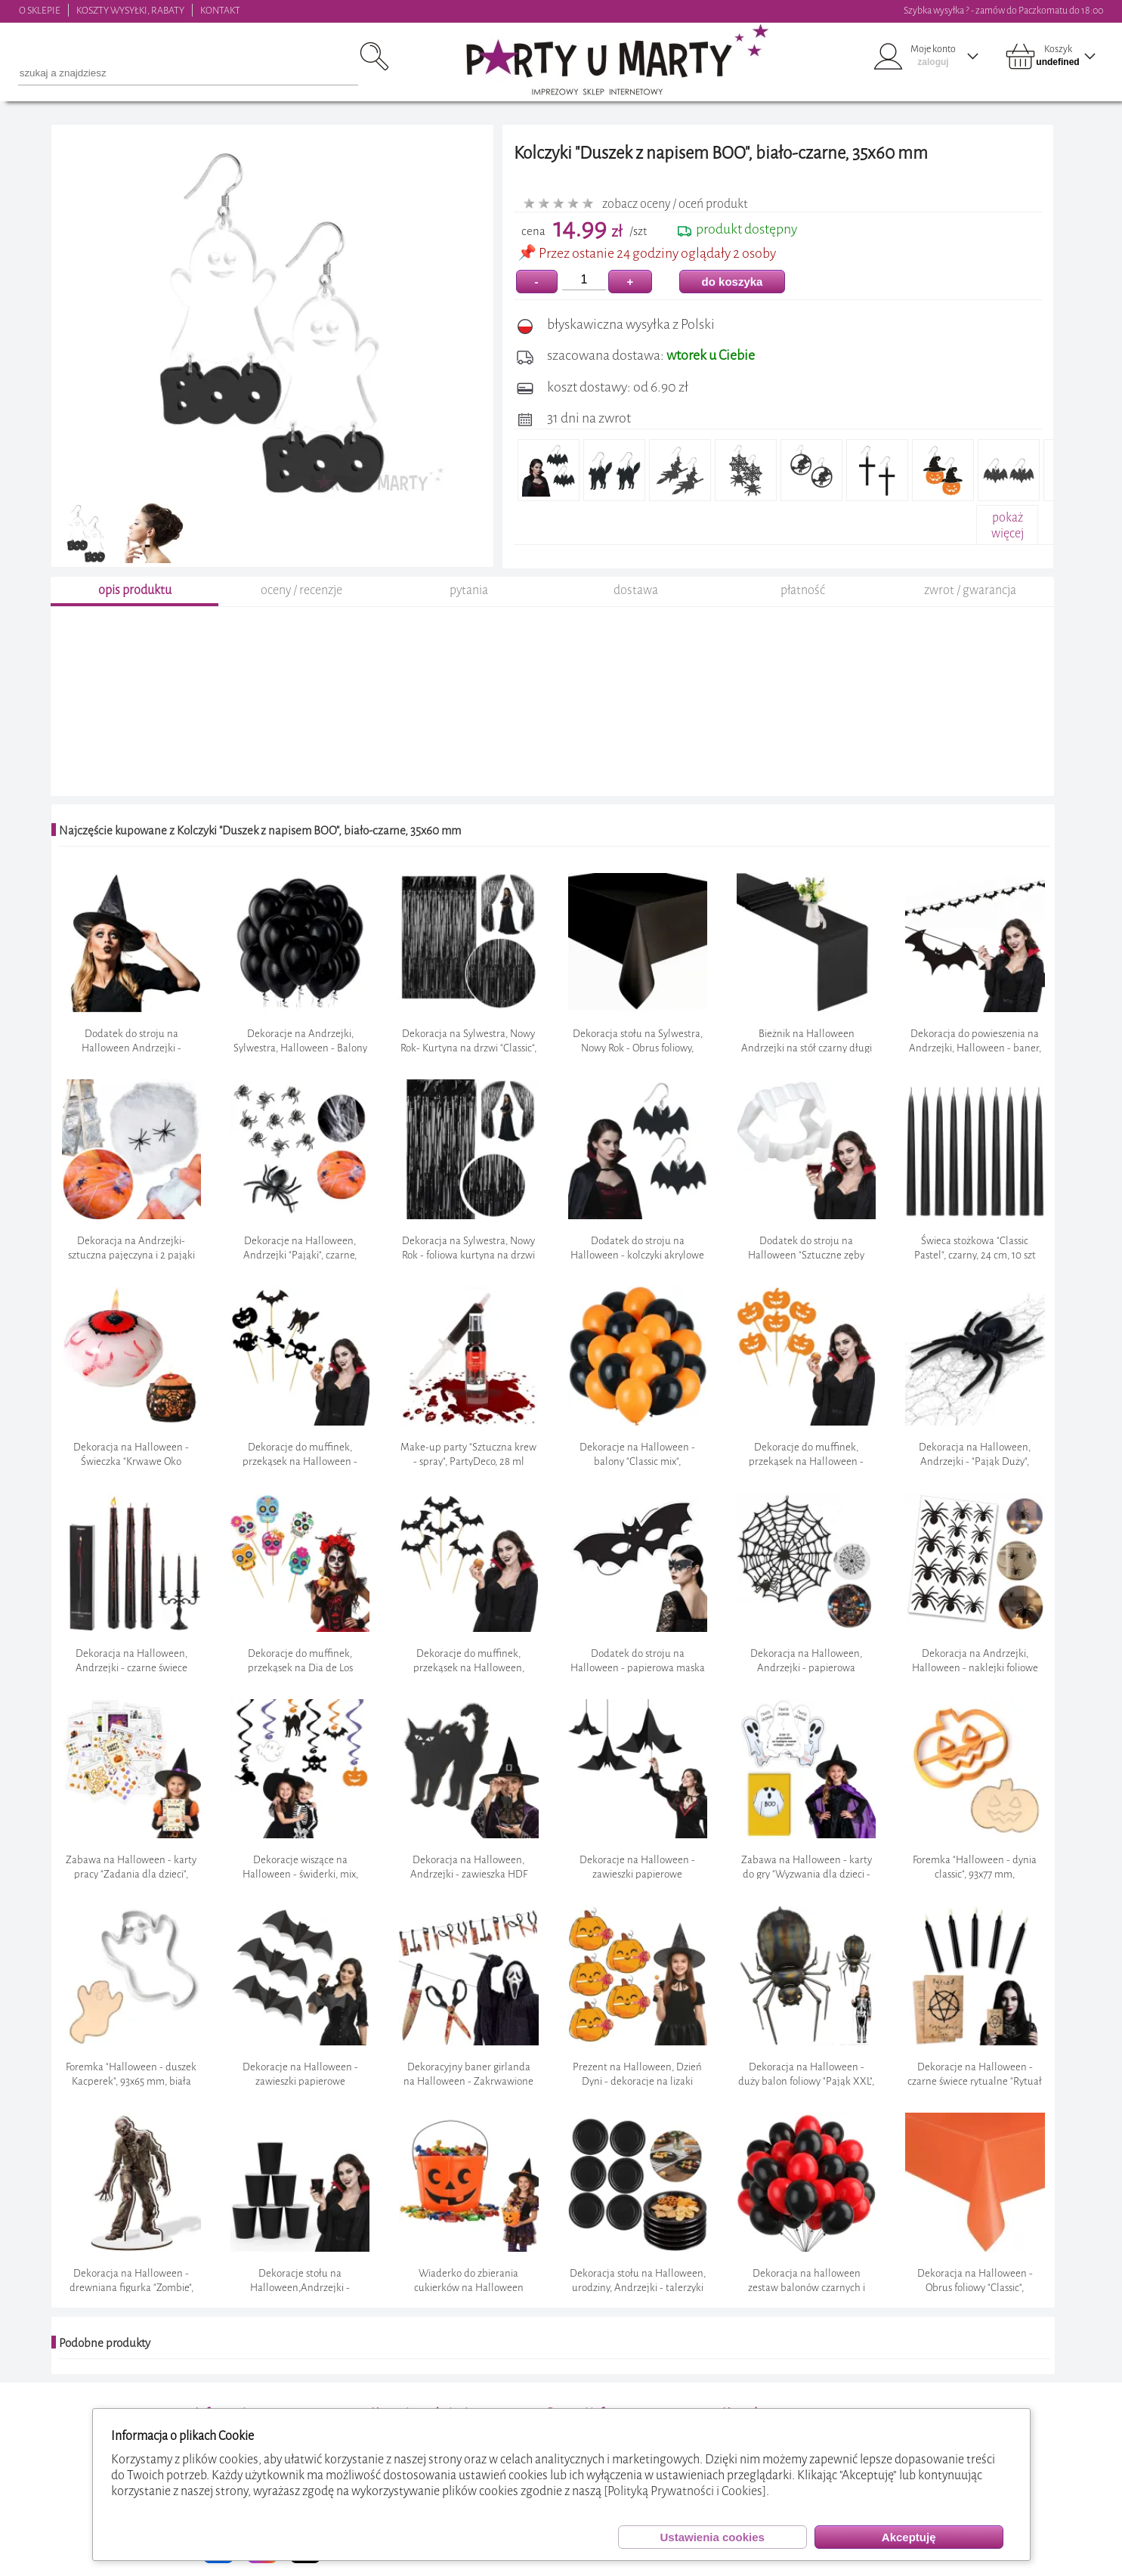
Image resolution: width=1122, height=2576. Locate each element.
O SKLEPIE (39, 10)
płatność (802, 592)
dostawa (636, 592)
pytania (469, 592)
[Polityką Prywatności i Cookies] (685, 2491)
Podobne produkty (104, 2344)
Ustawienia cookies (712, 2537)
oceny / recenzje (301, 592)
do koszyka (732, 281)
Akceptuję (909, 2537)
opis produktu (135, 592)
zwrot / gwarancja (970, 592)
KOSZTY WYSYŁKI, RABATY (130, 10)
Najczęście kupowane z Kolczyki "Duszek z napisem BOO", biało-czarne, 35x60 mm (260, 833)
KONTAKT (220, 10)
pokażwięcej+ (1007, 533)
